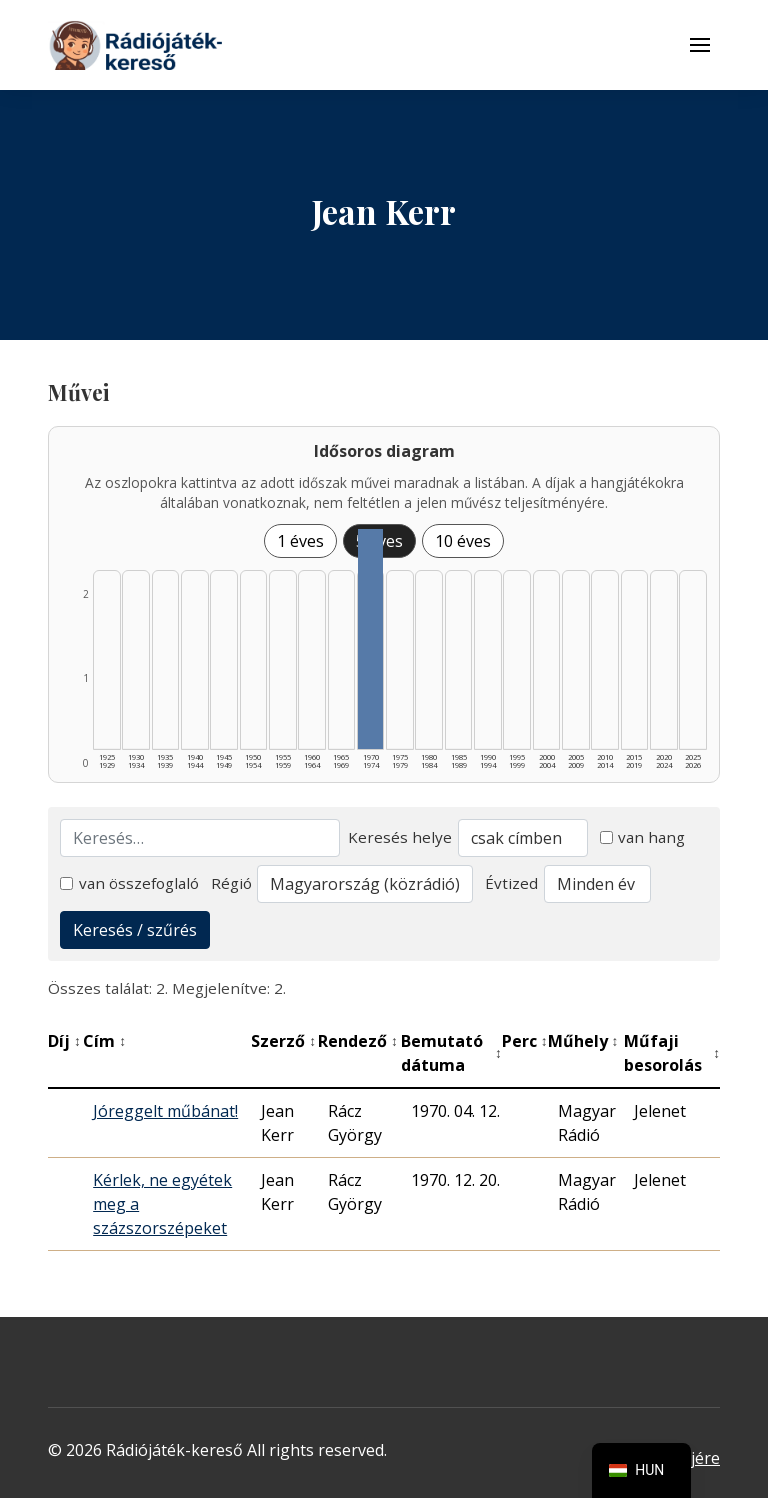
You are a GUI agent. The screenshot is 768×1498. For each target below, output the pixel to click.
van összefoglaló (129, 883)
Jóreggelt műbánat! (165, 1111)
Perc (525, 1041)
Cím (104, 1041)
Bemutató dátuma (451, 1053)
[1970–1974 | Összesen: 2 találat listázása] (371, 639)
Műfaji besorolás (672, 1053)
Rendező (358, 1041)
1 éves (300, 541)
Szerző (283, 1041)
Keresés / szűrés (135, 930)
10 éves (463, 541)
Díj (64, 1041)
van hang (643, 837)
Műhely (583, 1041)
